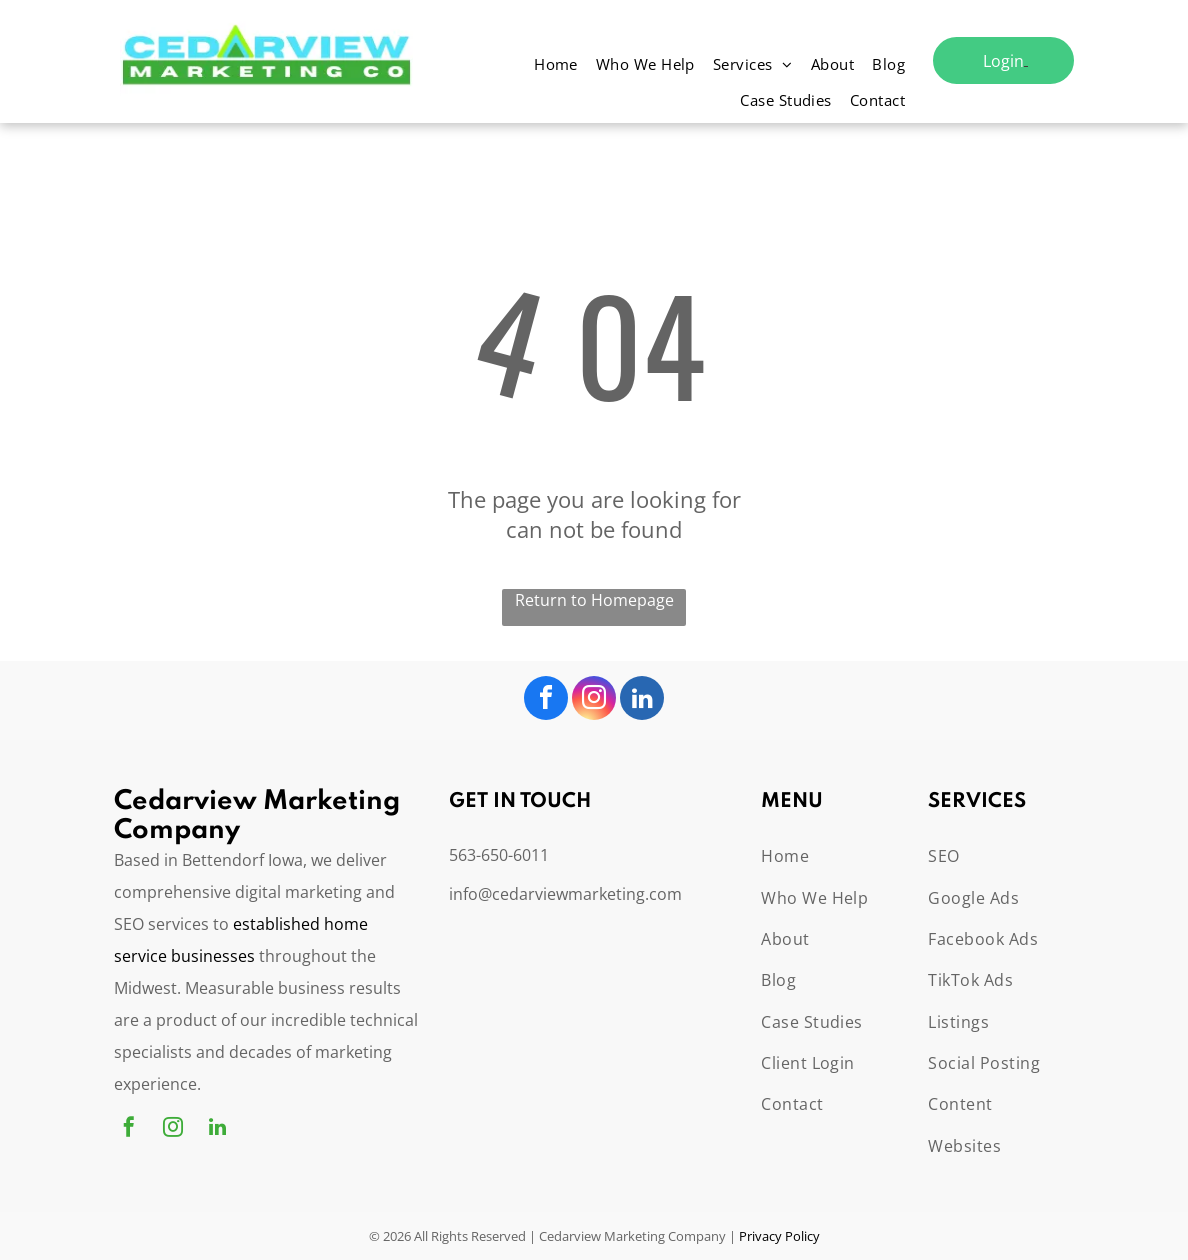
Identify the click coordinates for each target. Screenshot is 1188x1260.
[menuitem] (556, 67)
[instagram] (594, 700)
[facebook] (546, 700)
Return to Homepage (594, 600)
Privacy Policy (779, 1236)
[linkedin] (642, 700)
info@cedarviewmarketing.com (565, 894)
